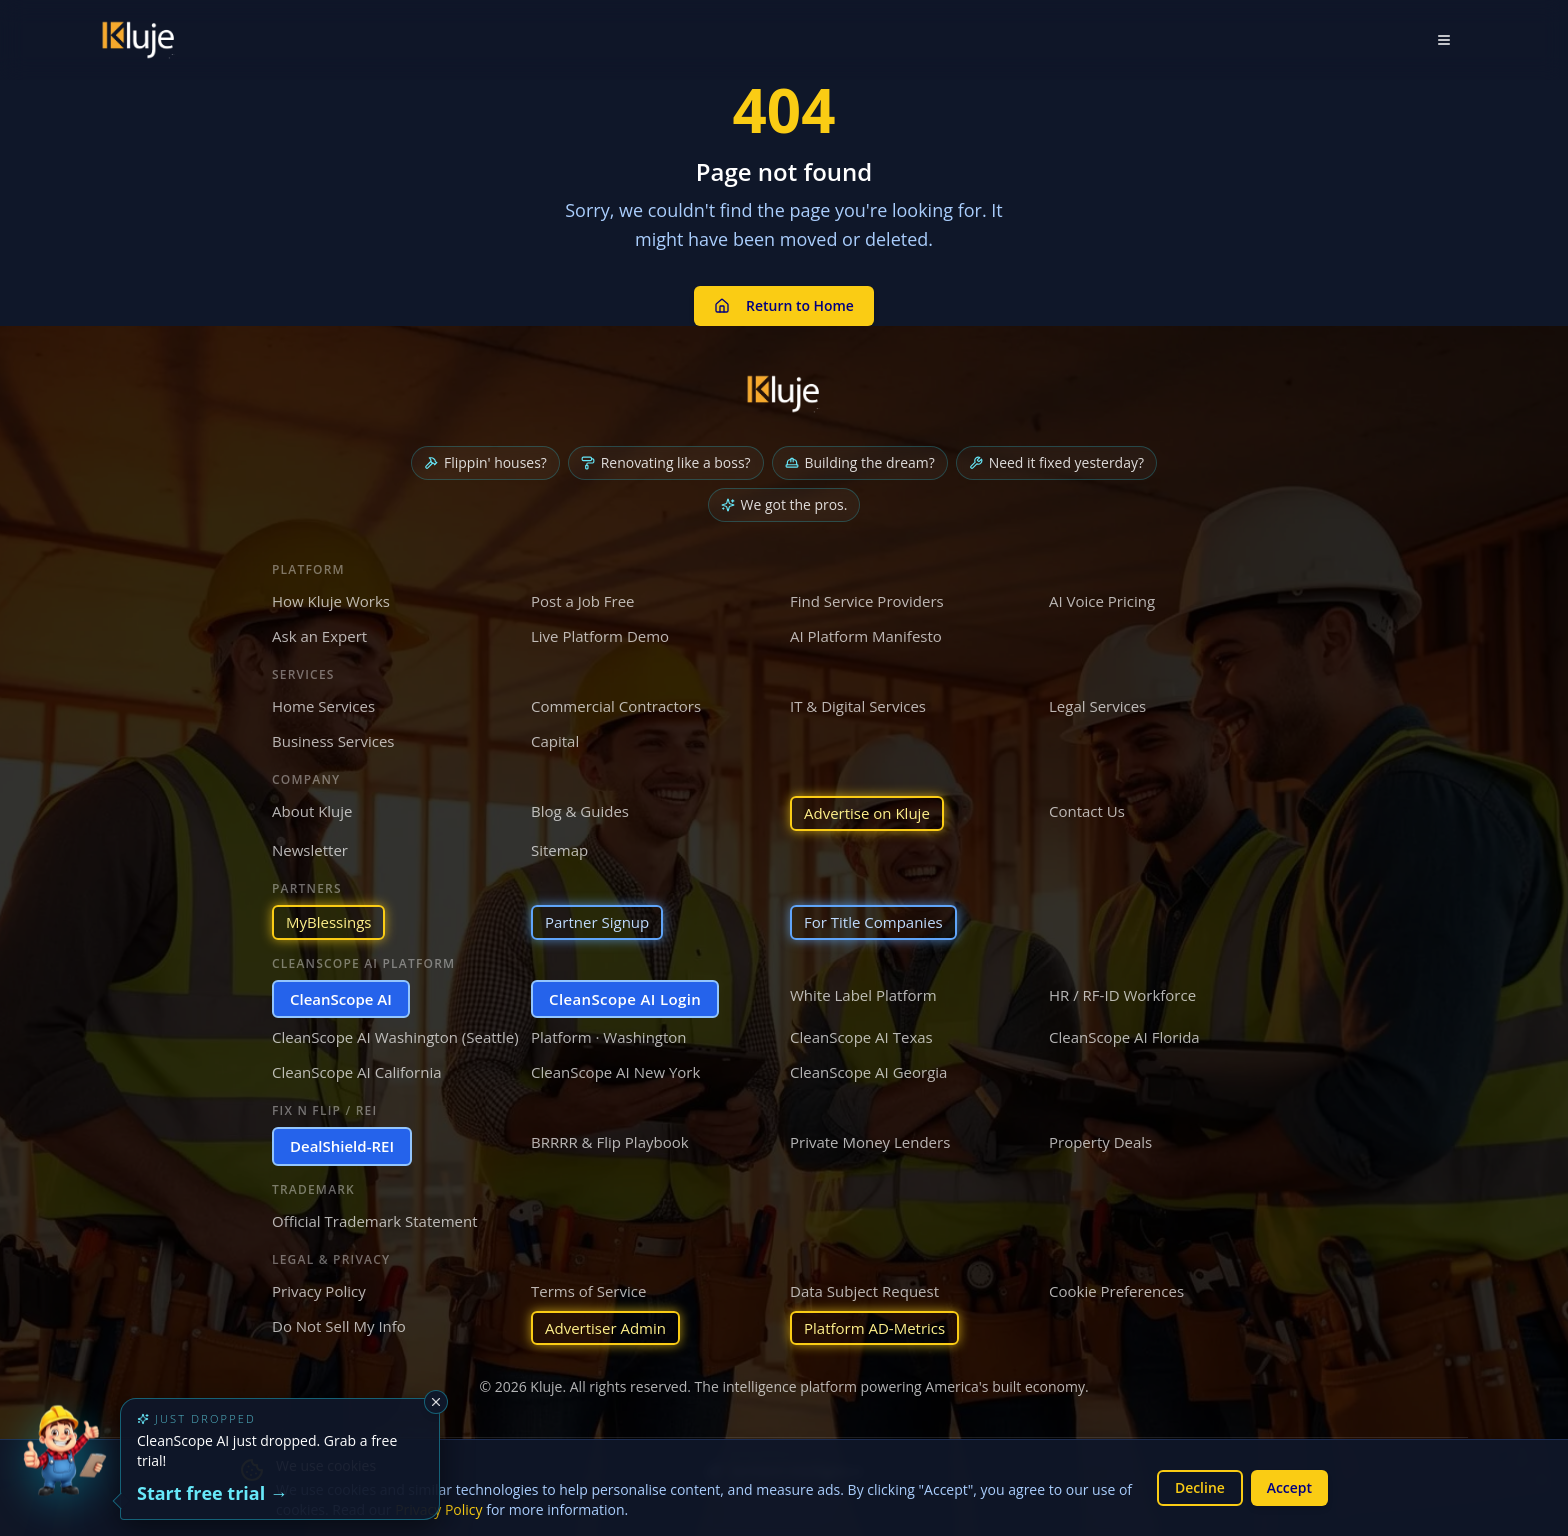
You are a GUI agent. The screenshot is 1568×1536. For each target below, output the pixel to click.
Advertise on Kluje (867, 813)
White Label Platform (863, 995)
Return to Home (784, 305)
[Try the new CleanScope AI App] (64, 1472)
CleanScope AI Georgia (868, 1072)
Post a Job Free (583, 601)
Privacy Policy (319, 1291)
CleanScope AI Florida (1124, 1037)
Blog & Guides (580, 811)
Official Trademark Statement (375, 1221)
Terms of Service (588, 1291)
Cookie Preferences (1116, 1291)
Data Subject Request (864, 1291)
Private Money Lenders (870, 1142)
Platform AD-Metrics (874, 1328)
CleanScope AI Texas (861, 1037)
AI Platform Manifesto (866, 636)
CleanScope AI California (357, 1072)
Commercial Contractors (616, 706)
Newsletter (310, 850)
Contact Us (1087, 811)
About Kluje (312, 811)
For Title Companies (873, 922)
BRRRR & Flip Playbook (610, 1142)
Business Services (333, 741)
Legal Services (1097, 706)
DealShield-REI (342, 1146)
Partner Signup (597, 922)
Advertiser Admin (605, 1328)
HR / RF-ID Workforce (1122, 995)
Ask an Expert (319, 636)
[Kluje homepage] (784, 394)
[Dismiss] (436, 1402)
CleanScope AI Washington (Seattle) (395, 1037)
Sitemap (559, 850)
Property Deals (1100, 1142)
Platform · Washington (609, 1037)
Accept (1289, 1487)
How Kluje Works (331, 601)
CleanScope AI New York (615, 1072)
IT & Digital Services (858, 706)
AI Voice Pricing (1102, 601)
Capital (555, 741)
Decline (1199, 1487)
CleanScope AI (341, 999)
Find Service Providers (867, 601)
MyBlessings (328, 922)
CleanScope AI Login (625, 999)
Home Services (323, 706)
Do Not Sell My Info (339, 1326)
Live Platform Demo (600, 636)
